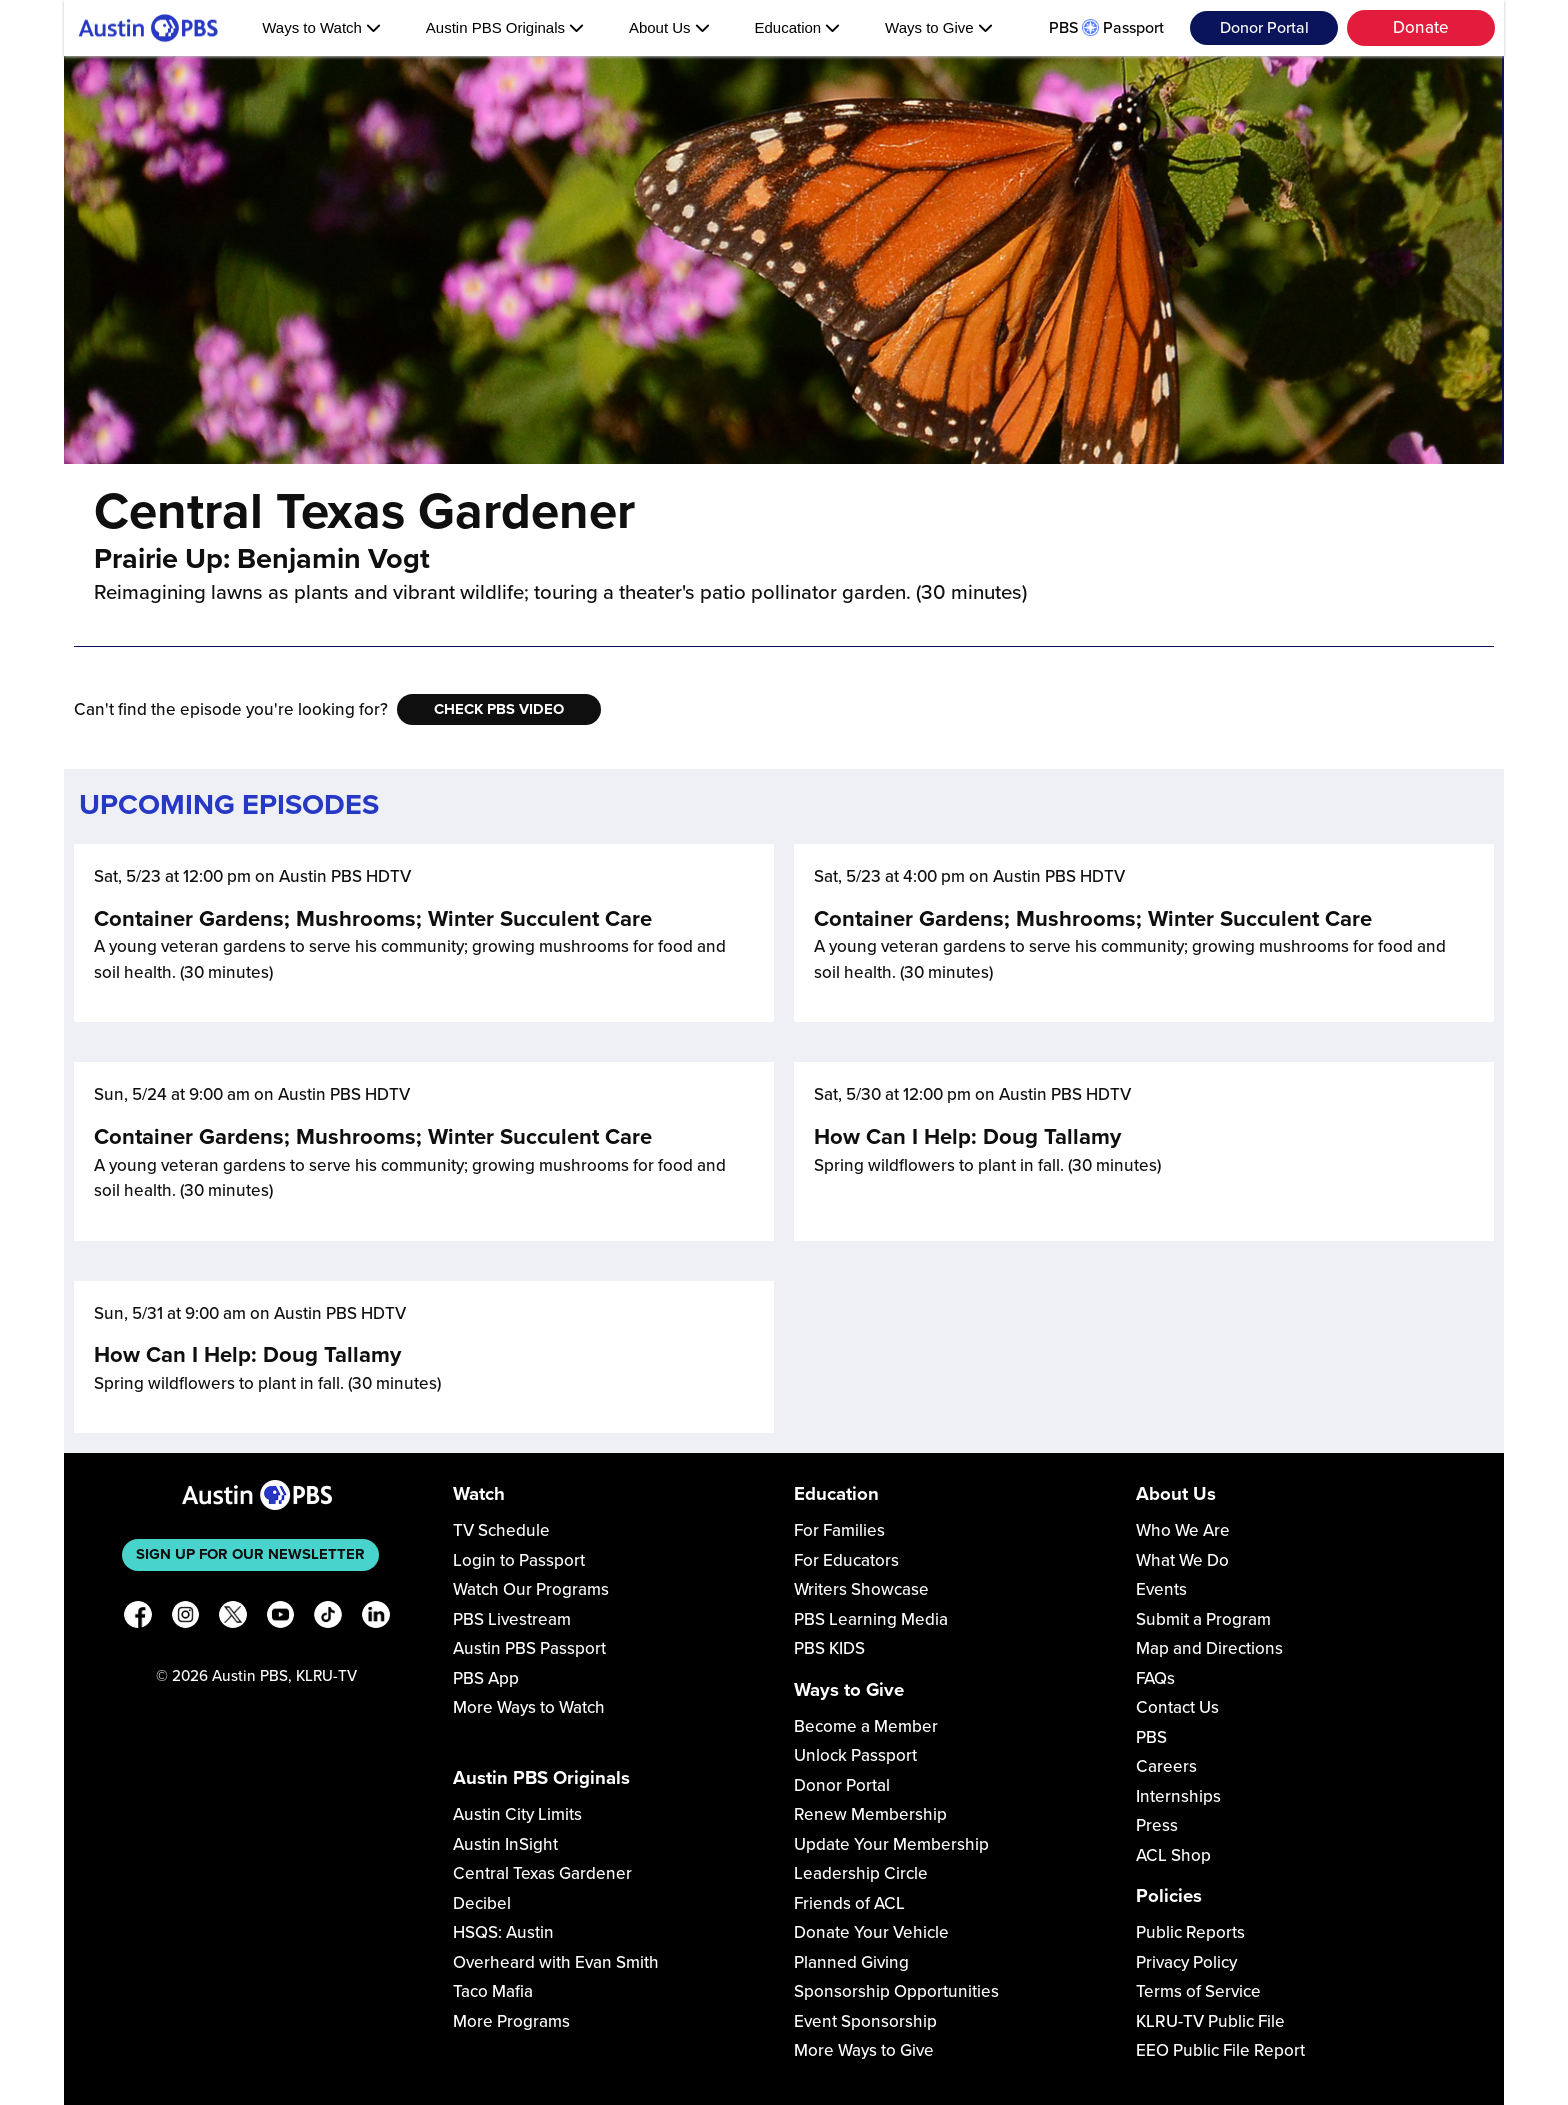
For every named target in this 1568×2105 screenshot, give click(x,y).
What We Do (1182, 1560)
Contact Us (1177, 1707)
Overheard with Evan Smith (556, 1962)
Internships (1178, 1796)
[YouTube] (281, 1618)
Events (1161, 1589)
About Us (669, 27)
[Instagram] (186, 1618)
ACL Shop (1173, 1855)
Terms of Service (1198, 1991)
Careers (1166, 1766)
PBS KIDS (829, 1648)
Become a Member (866, 1726)
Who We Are (1183, 1530)
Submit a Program (1203, 1619)
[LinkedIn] (376, 1618)
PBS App (486, 1678)
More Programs (511, 2021)
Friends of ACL (849, 1903)
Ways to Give (939, 27)
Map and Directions (1209, 1648)
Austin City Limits (517, 1814)
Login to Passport (519, 1560)
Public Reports (1190, 1932)
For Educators (846, 1560)
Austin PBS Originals (505, 27)
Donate (1421, 27)
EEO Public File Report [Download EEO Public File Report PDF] (1220, 2050)
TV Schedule (501, 1530)
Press (1157, 1825)
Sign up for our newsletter (250, 1554)
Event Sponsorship (865, 2021)
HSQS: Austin (503, 1932)
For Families (839, 1530)
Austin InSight (505, 1844)
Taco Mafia (493, 1991)
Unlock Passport (855, 1755)
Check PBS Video (499, 709)
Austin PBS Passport (529, 1648)
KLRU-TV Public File (1210, 2021)
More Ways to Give (864, 2050)
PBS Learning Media (871, 1619)
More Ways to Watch (529, 1707)
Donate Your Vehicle (871, 1932)
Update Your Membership (891, 1844)
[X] (233, 1618)
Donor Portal (1264, 28)
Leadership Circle (861, 1873)
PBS (1151, 1737)
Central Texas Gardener (542, 1873)
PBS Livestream (512, 1619)
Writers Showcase (861, 1589)
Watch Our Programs (531, 1589)
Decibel (482, 1903)
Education (797, 27)
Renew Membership (870, 1814)
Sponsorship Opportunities (896, 1991)
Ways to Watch (321, 27)
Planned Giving (851, 1962)
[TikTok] (328, 1618)
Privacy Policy (1186, 1962)
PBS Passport (1106, 28)
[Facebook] (138, 1618)
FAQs (1155, 1678)
